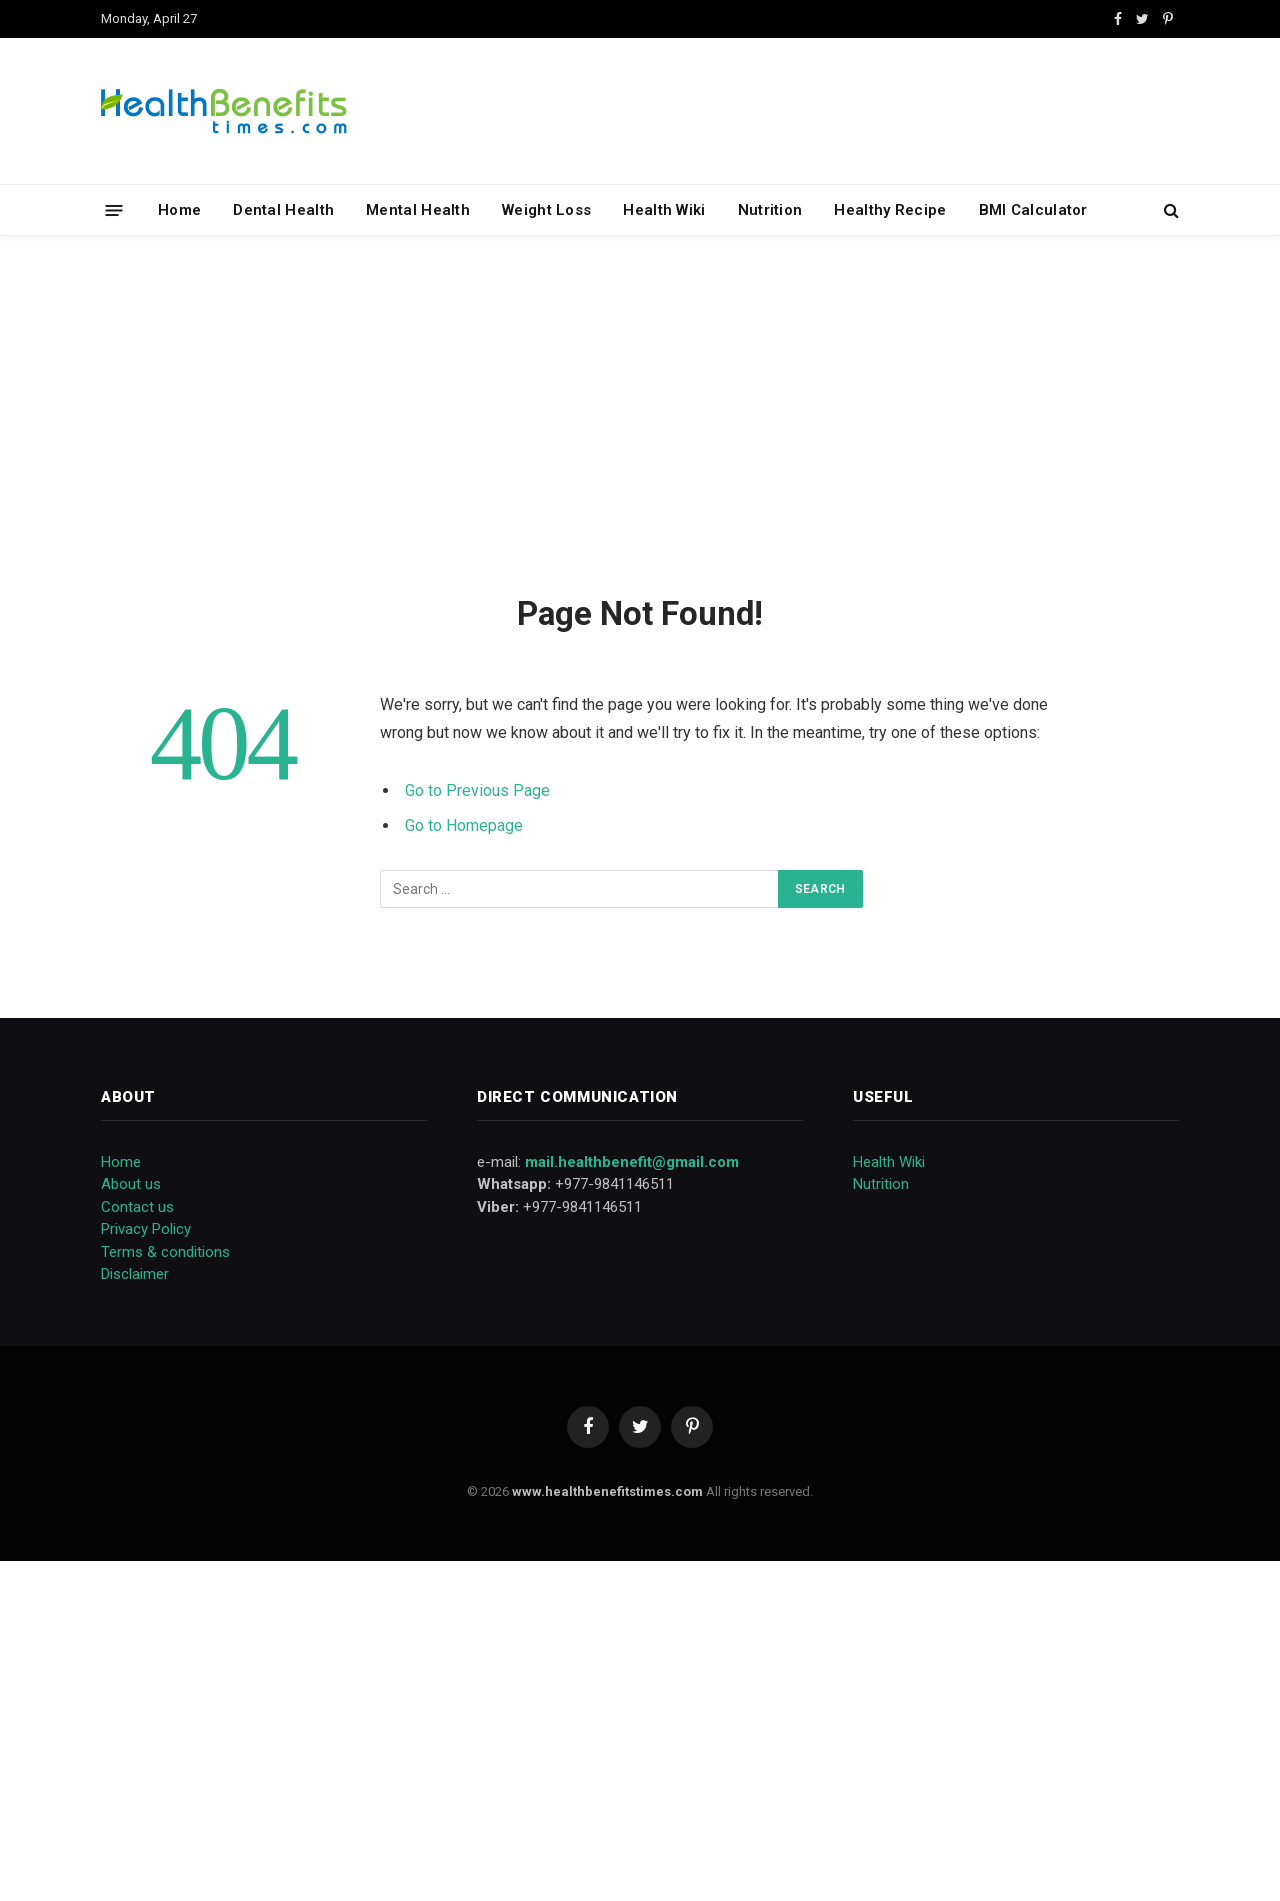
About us (131, 1184)
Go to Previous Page (477, 790)
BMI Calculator (1033, 210)
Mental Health (418, 210)
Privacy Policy (146, 1229)
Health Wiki (664, 210)
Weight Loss (546, 210)
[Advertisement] (640, 411)
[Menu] (114, 209)
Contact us (137, 1207)
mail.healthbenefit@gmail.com (632, 1162)
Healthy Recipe (890, 210)
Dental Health (283, 210)
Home (179, 210)
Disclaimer (135, 1274)
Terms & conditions (165, 1252)
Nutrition (770, 210)
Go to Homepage (464, 825)
